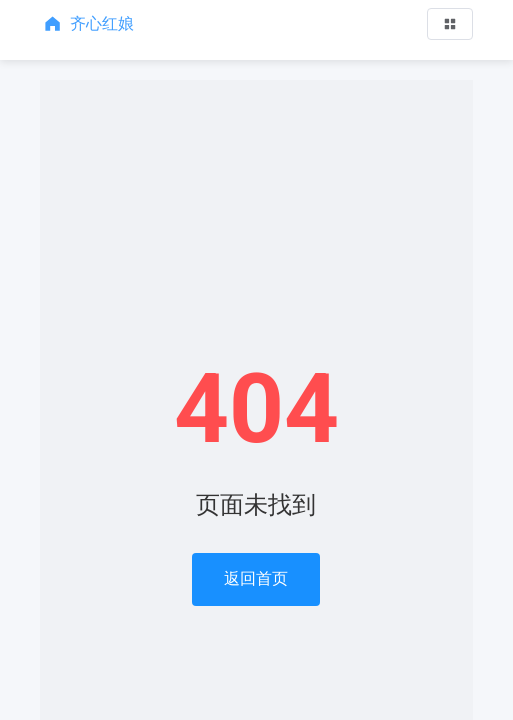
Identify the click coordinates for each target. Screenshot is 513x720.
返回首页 (256, 578)
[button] (450, 24)
